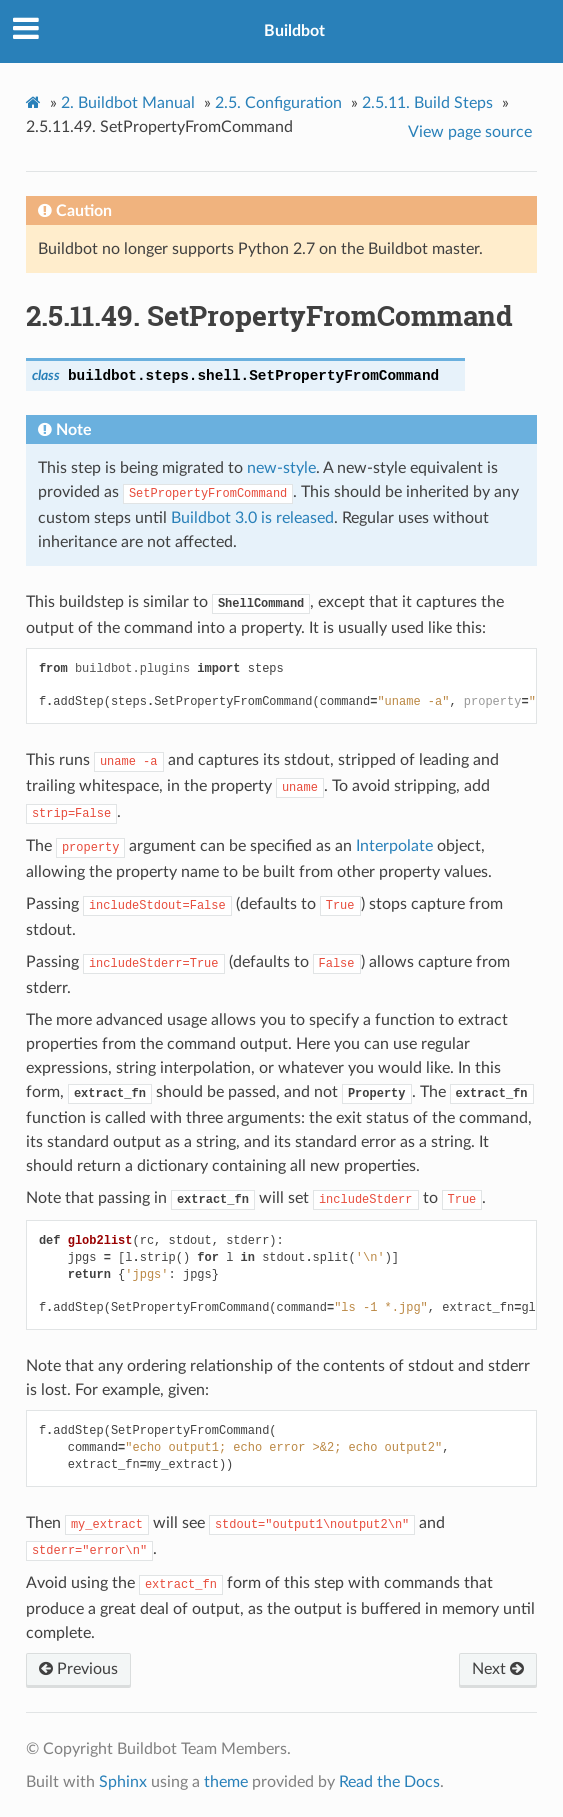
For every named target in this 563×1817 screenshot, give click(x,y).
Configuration (278, 103)
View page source (470, 132)
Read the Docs (389, 1782)
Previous (78, 1669)
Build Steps (427, 103)
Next (498, 1669)
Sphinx (123, 1782)
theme (226, 1782)
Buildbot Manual (128, 103)
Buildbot (294, 31)
